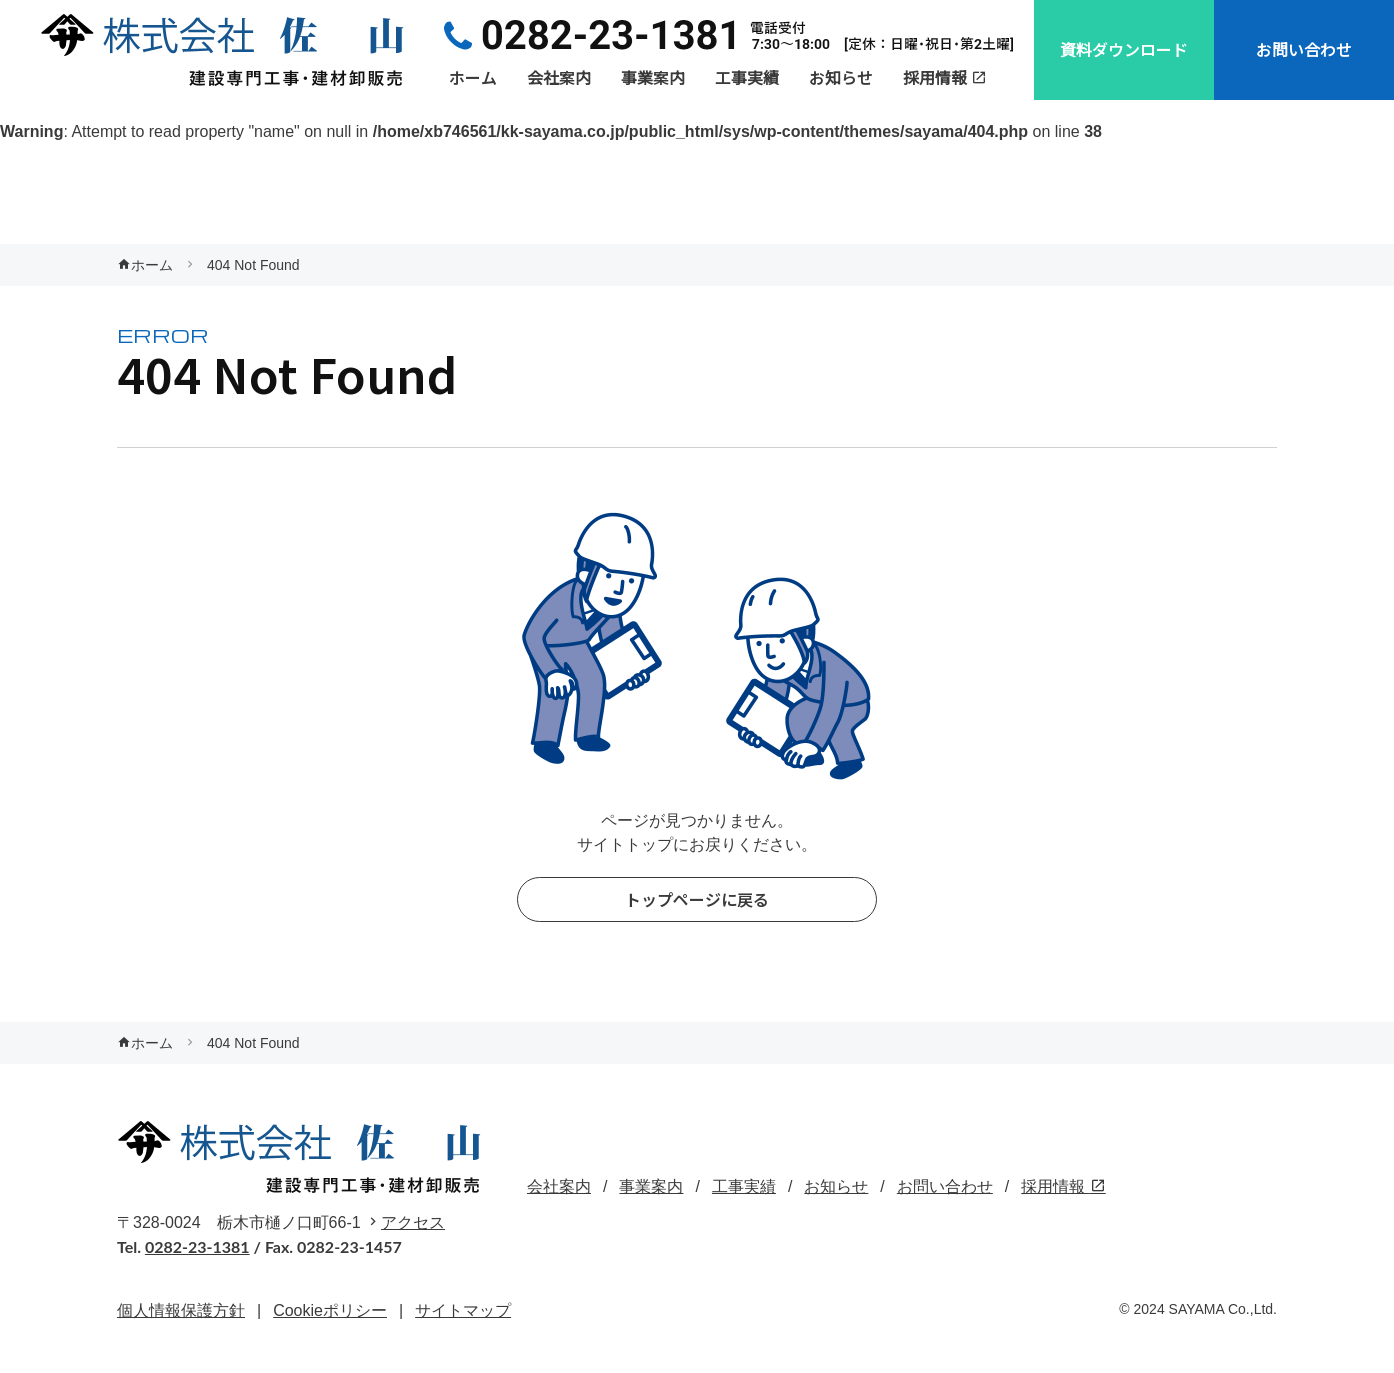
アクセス (413, 1222)
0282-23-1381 (197, 1246)
